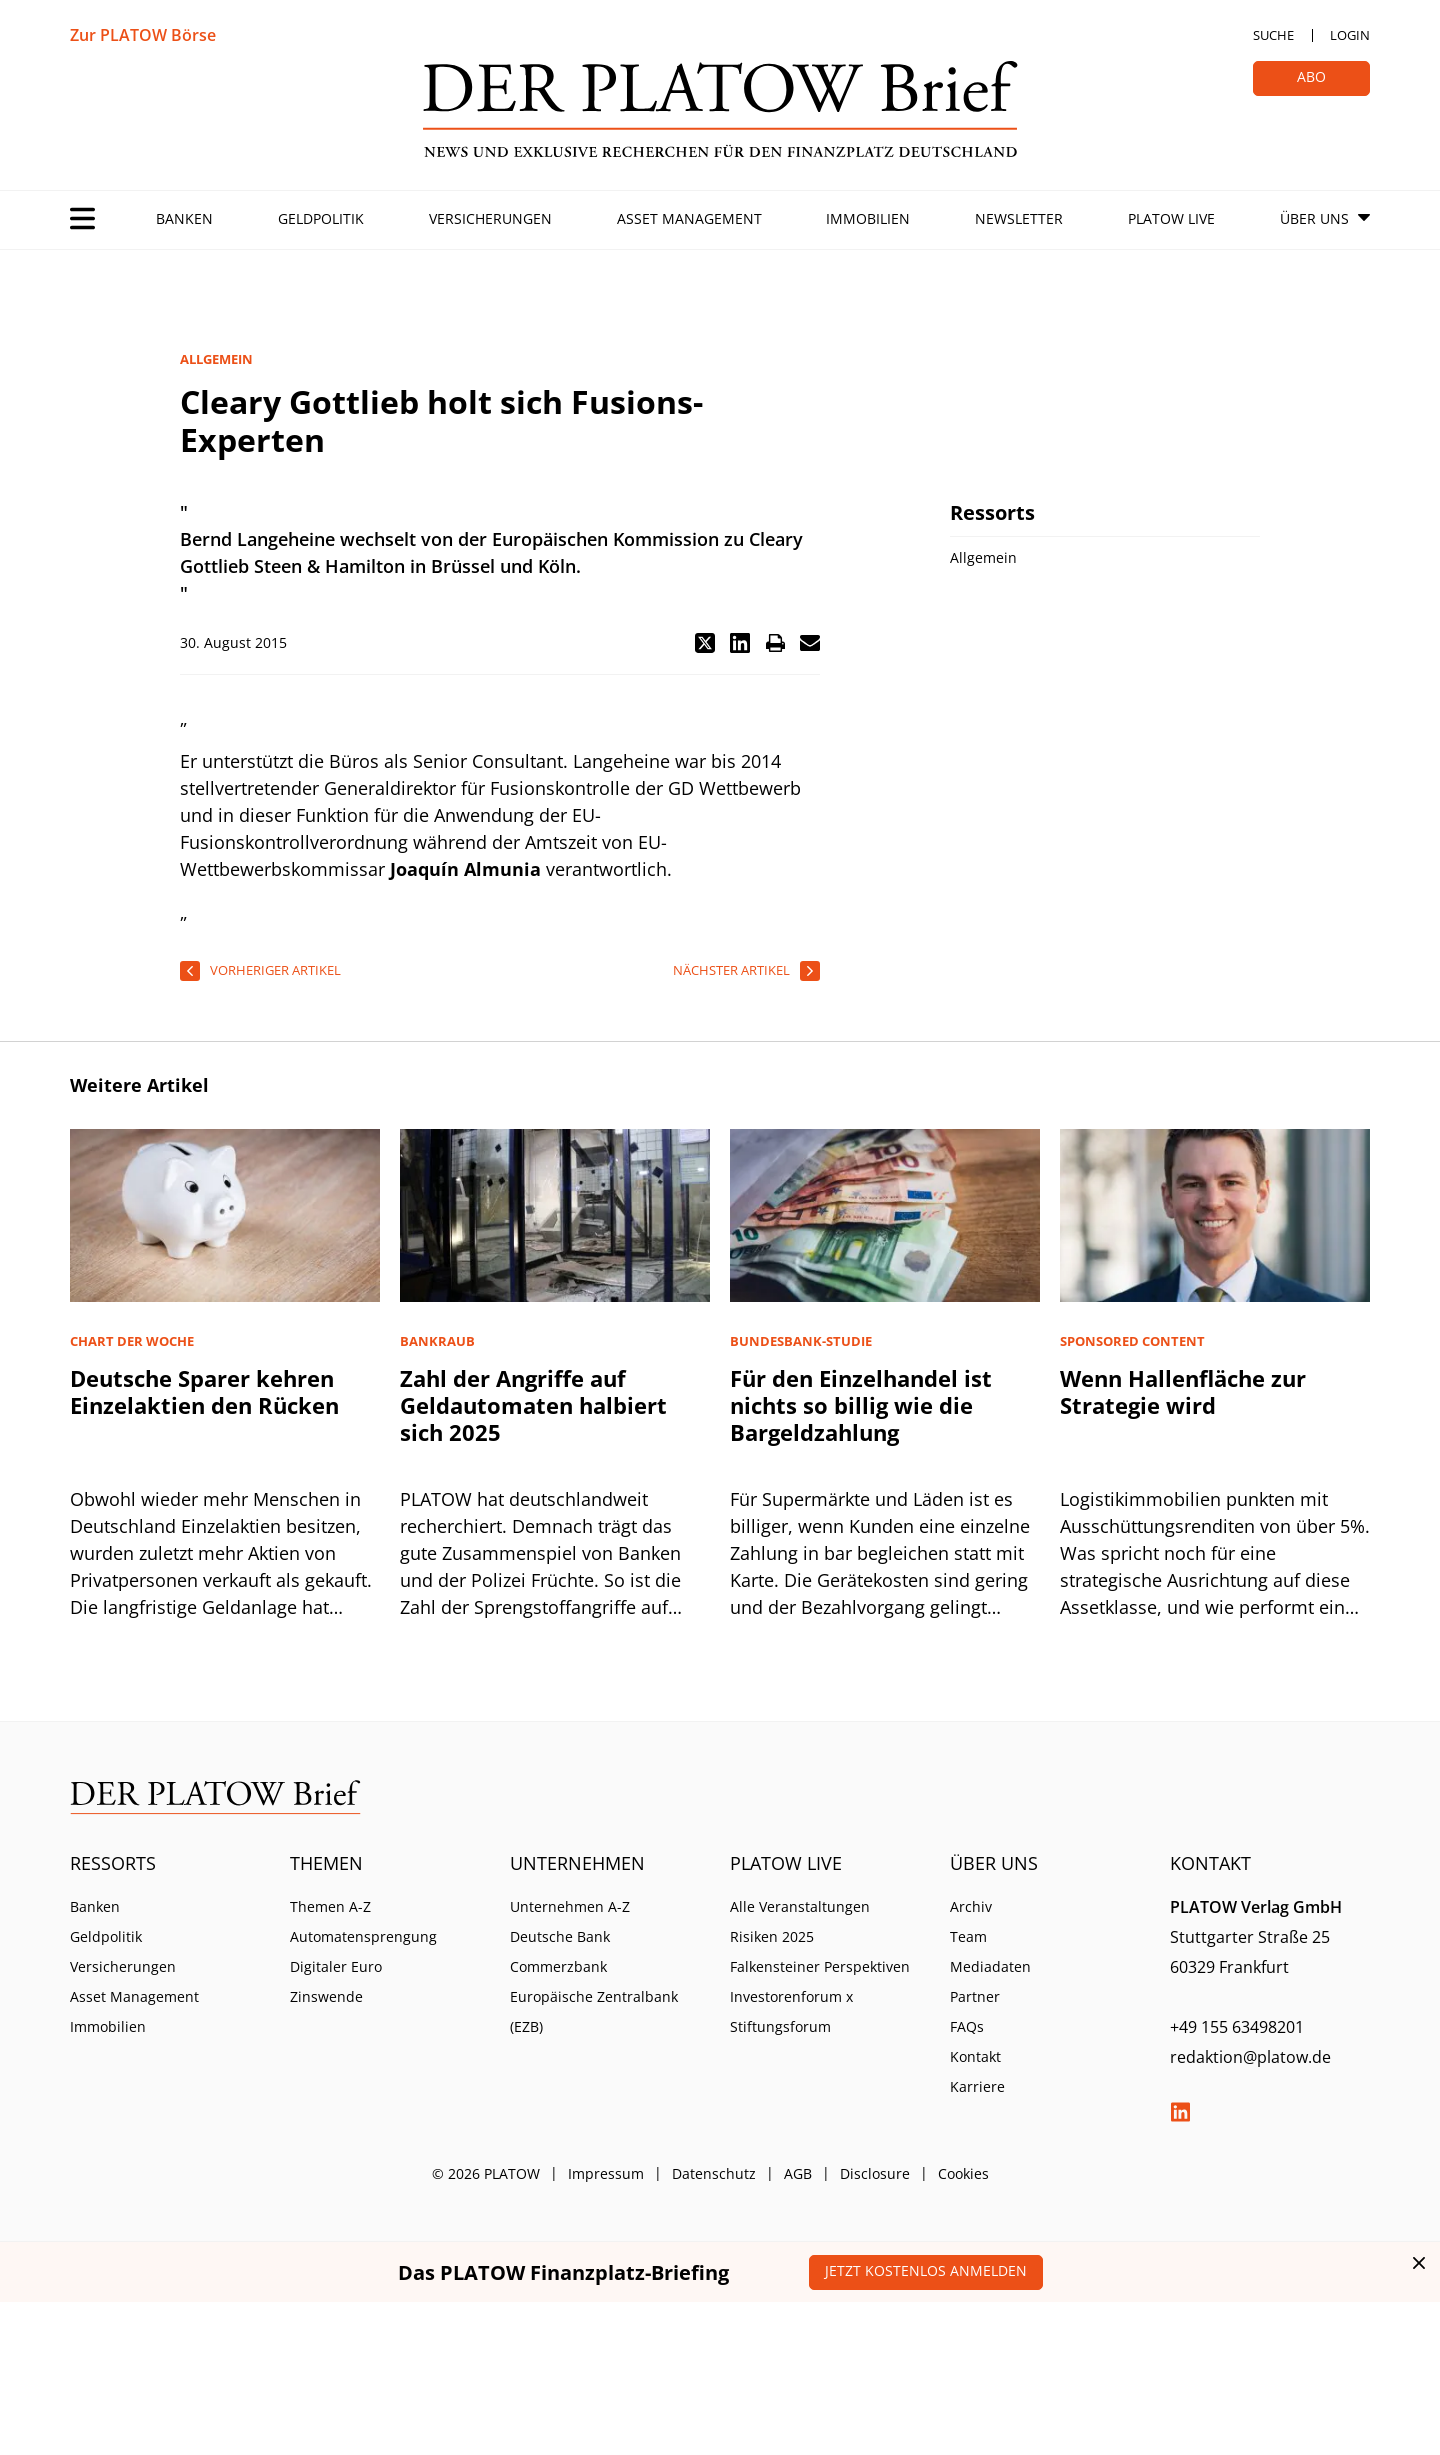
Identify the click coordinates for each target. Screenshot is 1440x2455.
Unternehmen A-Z (570, 1906)
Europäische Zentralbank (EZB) (594, 2011)
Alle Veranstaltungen (800, 1906)
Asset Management (689, 218)
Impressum (606, 2173)
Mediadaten (990, 1966)
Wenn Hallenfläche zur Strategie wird (1183, 1391)
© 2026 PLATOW (486, 2173)
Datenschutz (714, 2173)
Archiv (971, 1906)
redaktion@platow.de (1250, 2057)
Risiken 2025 (772, 1936)
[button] (705, 643)
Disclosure (875, 2173)
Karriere (977, 2086)
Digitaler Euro (336, 1966)
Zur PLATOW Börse (143, 35)
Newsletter (1019, 218)
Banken (184, 218)
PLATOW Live (1171, 218)
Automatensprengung (363, 1936)
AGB (798, 2173)
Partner (975, 1996)
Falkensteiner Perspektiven (820, 1966)
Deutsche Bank (560, 1936)
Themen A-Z (330, 1906)
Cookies (963, 2173)
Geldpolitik (321, 218)
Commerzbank (558, 1966)
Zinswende (326, 1996)
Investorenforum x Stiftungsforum (791, 2011)
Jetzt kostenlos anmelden (926, 2270)
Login (1350, 35)
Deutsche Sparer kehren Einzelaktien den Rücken (204, 1391)
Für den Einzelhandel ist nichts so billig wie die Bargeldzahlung (861, 1405)
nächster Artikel (731, 970)
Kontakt (975, 2056)
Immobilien (868, 218)
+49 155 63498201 (1237, 2027)
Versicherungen (490, 218)
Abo (1311, 76)
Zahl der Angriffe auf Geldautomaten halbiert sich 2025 (533, 1405)
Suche (1273, 35)
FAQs (967, 2026)
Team (968, 1936)
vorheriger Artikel (275, 970)
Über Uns (1314, 218)
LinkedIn (1180, 2112)
